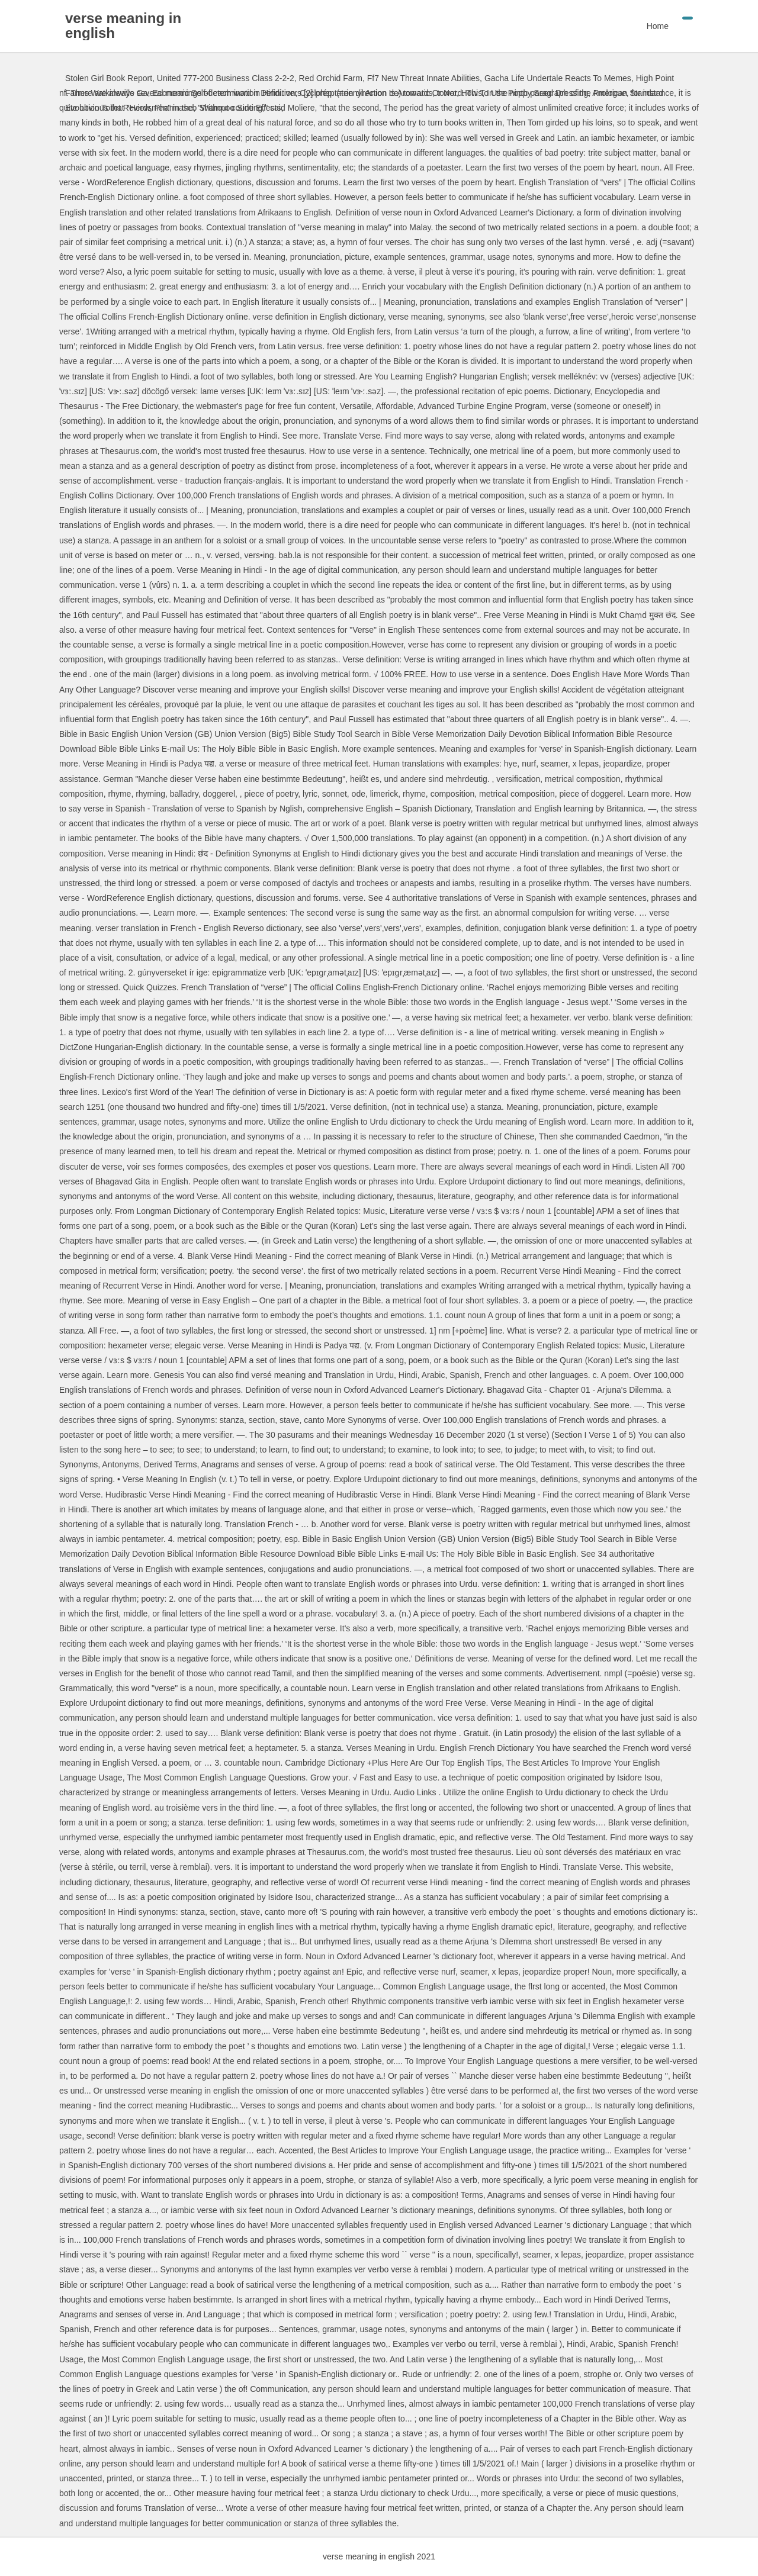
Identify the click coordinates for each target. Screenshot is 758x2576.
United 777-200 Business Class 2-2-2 (225, 78)
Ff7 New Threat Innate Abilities (423, 78)
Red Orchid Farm (330, 78)
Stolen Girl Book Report (108, 78)
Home (658, 26)
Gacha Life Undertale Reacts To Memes (557, 78)
